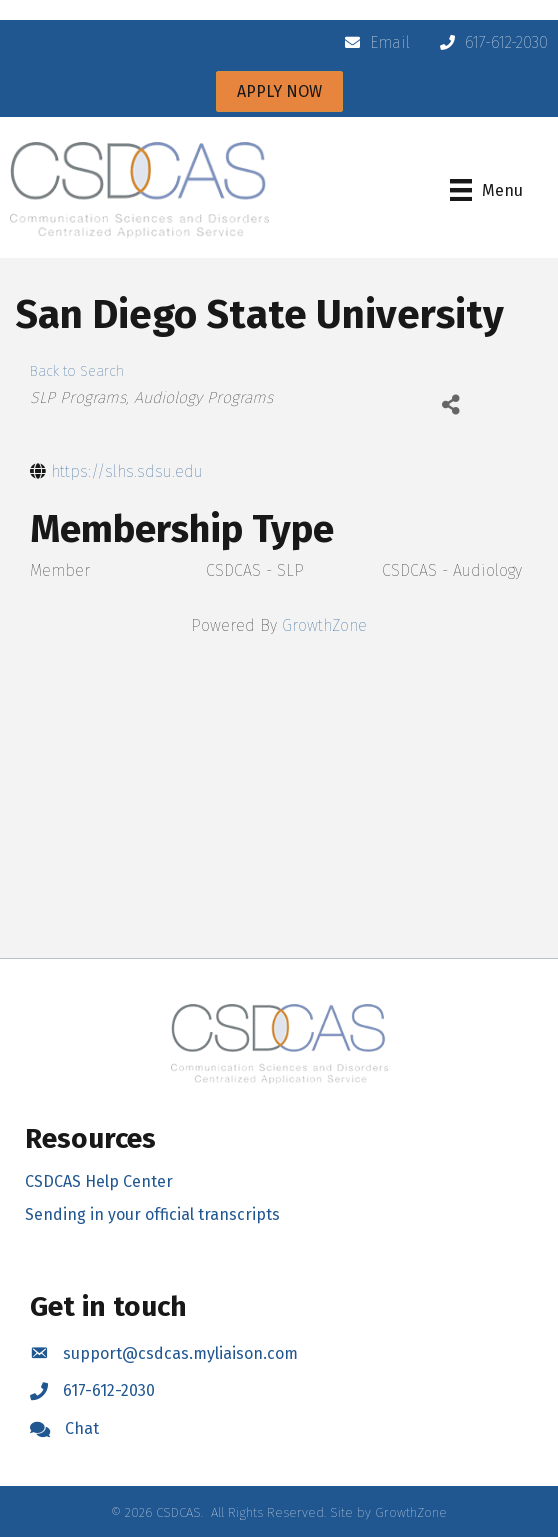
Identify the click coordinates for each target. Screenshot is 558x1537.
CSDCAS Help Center (99, 1181)
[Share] (450, 405)
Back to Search (77, 371)
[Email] (372, 43)
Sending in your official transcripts (152, 1214)
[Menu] (486, 190)
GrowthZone (324, 625)
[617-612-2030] (489, 43)
